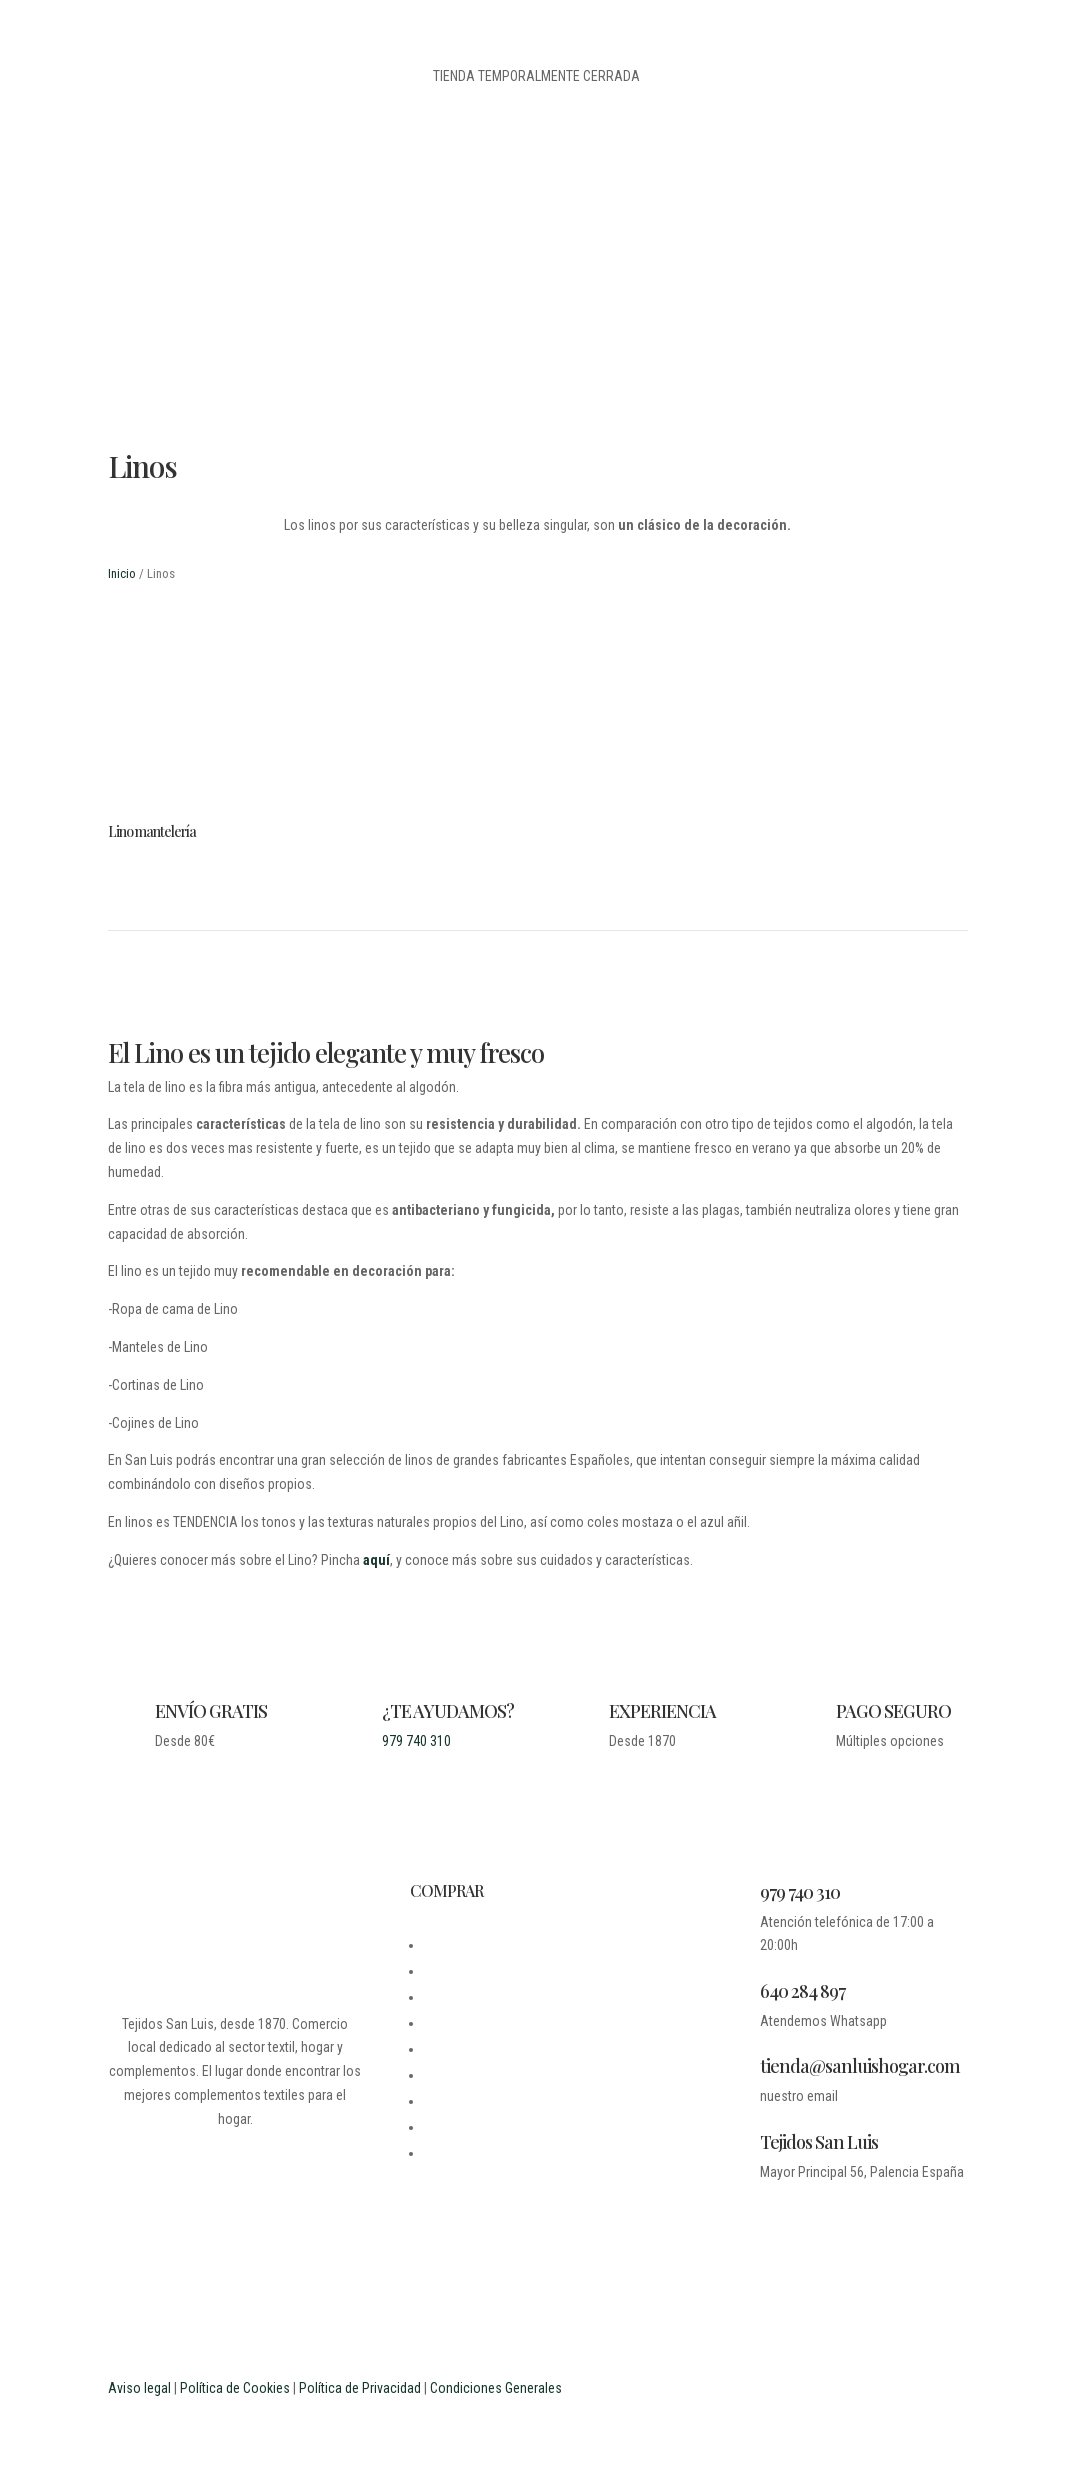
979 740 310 (416, 1741)
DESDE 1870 (458, 1945)
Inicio (122, 573)
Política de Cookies (235, 2388)
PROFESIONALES (471, 2153)
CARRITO (449, 2075)
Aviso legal (139, 2388)
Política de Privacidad (360, 2388)
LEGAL (442, 1997)
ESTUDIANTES (464, 2127)
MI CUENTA (455, 2049)
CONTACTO (455, 2023)
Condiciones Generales (496, 2388)
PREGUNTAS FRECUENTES (497, 2101)
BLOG (438, 1971)
